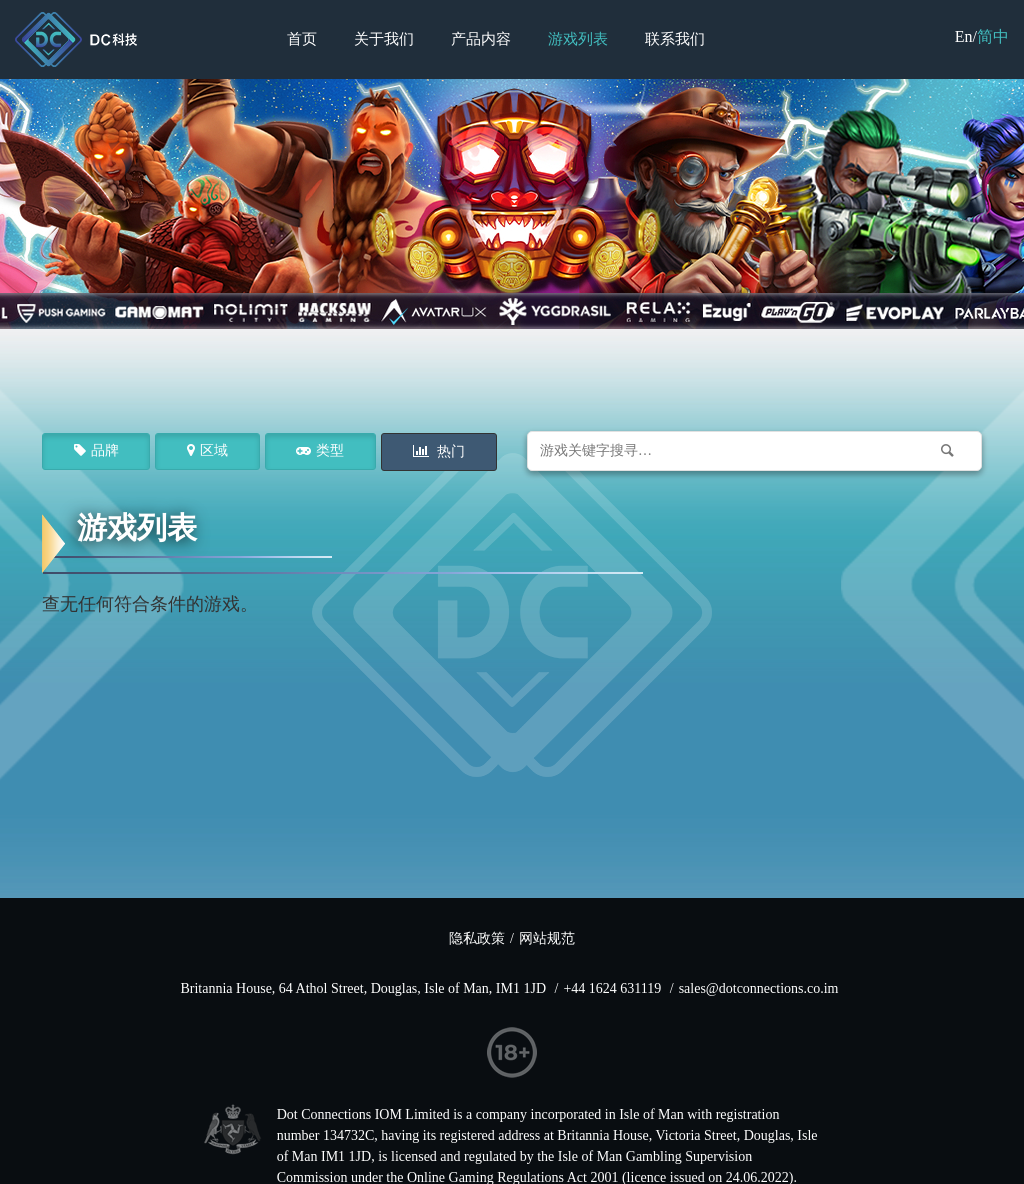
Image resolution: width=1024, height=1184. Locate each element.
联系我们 (675, 39)
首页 (302, 39)
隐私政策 (477, 938)
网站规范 (547, 938)
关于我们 (384, 39)
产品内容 (481, 39)
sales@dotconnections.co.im (759, 988)
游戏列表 (578, 39)
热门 (450, 451)
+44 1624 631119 (612, 988)
